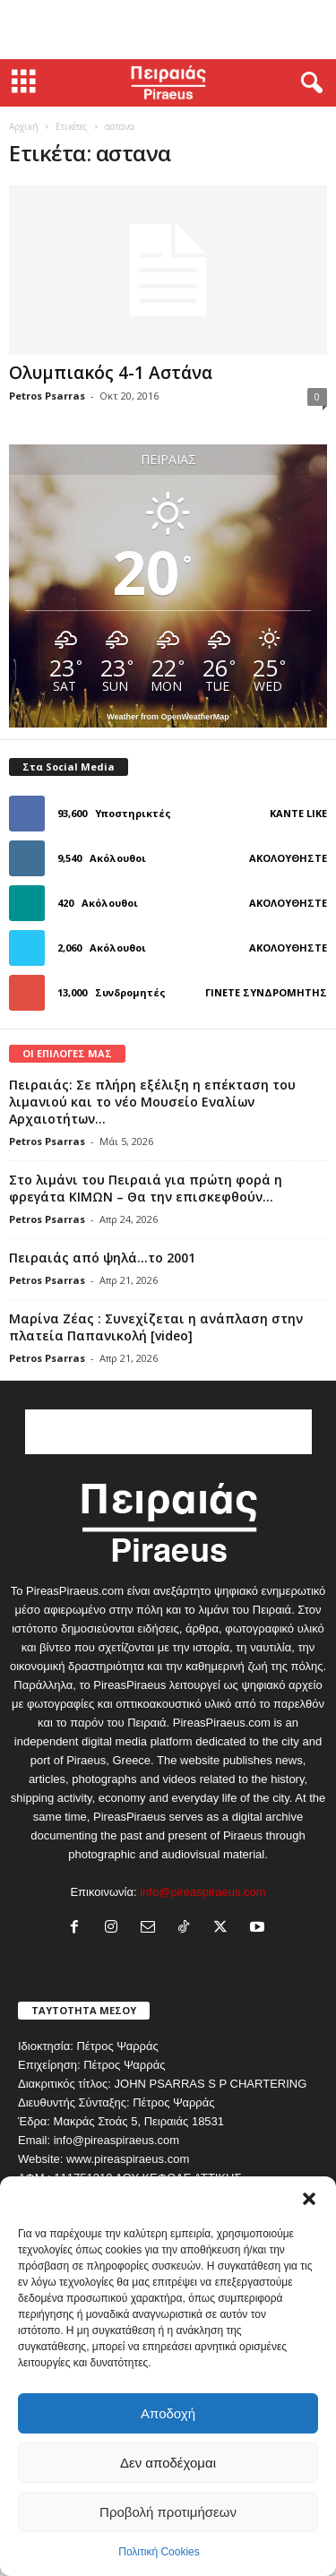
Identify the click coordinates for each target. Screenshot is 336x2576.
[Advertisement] (168, 29)
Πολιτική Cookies (159, 2552)
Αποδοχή (168, 2413)
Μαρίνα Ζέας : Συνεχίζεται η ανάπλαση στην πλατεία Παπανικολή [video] (156, 1327)
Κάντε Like (298, 813)
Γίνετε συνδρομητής (266, 992)
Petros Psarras (47, 395)
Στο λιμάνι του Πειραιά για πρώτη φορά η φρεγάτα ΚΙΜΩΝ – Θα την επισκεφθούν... (145, 1188)
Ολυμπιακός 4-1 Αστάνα (110, 372)
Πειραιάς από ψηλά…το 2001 (102, 1257)
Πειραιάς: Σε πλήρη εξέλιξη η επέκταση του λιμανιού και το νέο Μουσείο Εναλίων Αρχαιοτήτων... (152, 1101)
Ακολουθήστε (288, 858)
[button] (309, 2199)
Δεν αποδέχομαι (168, 2462)
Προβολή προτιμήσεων (168, 2512)
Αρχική (24, 126)
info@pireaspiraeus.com (202, 1892)
